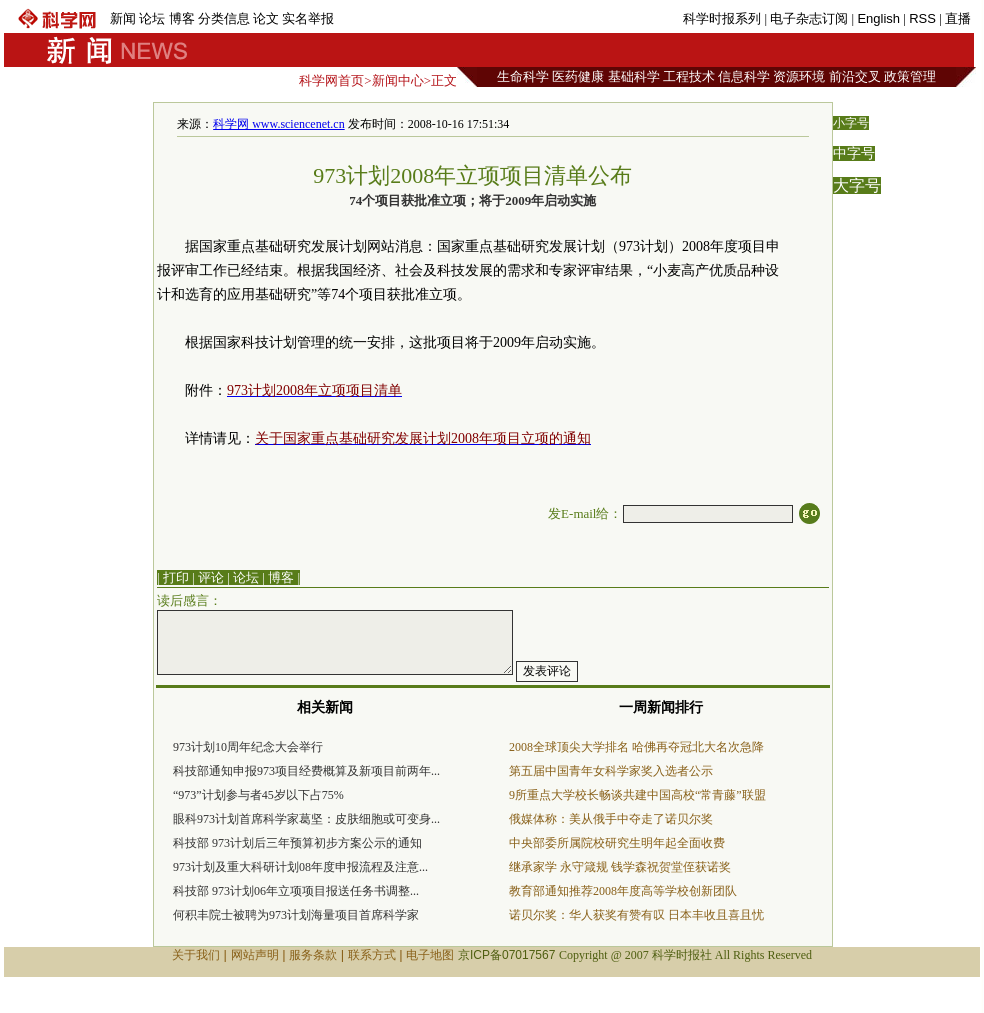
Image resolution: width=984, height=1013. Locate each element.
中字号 (854, 153)
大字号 (857, 185)
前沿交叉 (855, 76)
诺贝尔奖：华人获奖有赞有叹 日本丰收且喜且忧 (636, 915)
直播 (958, 18)
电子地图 (430, 955)
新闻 (123, 18)
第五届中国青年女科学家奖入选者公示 (611, 771)
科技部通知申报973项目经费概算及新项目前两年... (306, 771)
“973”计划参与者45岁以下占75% (258, 795)
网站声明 (255, 955)
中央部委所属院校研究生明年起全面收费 (617, 843)
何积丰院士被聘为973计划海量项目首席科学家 (296, 915)
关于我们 (196, 955)
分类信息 (224, 18)
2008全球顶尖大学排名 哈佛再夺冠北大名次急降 (636, 747)
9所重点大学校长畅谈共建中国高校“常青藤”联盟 (637, 795)
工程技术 (689, 76)
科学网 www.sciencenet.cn (279, 124)
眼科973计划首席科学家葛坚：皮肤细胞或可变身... (306, 819)
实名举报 (308, 18)
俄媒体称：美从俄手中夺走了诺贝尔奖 (611, 819)
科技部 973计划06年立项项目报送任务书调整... (296, 891)
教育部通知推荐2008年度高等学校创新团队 (623, 891)
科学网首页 (331, 80)
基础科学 (634, 76)
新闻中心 (398, 80)
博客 (182, 18)
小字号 (851, 123)
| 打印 (173, 577)
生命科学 (523, 76)
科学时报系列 (722, 18)
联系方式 (372, 955)
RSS (922, 18)
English (878, 18)
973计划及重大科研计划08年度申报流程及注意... (300, 867)
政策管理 (910, 76)
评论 (211, 577)
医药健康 (578, 76)
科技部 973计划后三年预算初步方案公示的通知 (297, 843)
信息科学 (744, 76)
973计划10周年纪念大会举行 (248, 747)
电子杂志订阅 (809, 18)
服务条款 (313, 955)
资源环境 (799, 76)
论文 (266, 18)
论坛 (152, 18)
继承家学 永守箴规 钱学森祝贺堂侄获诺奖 (620, 867)
